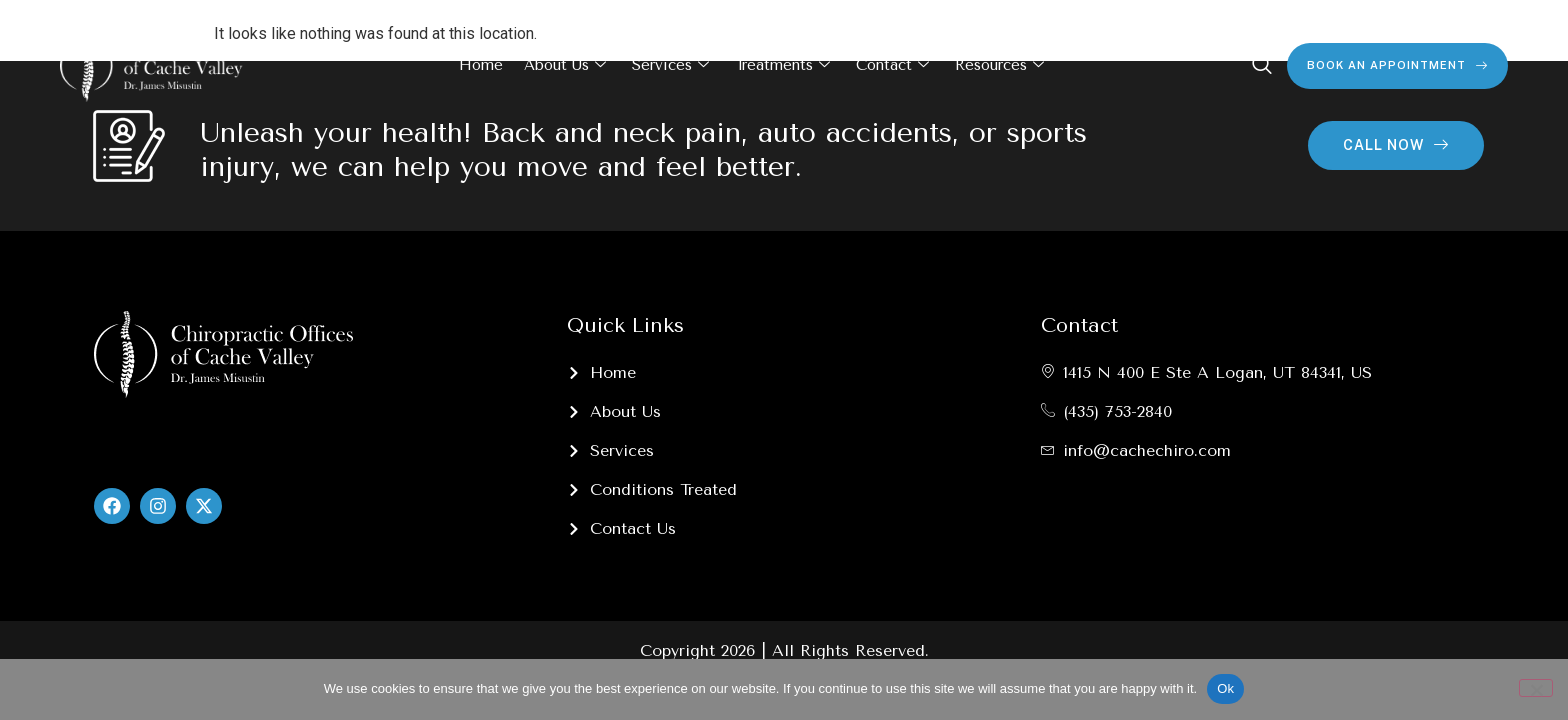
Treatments (782, 66)
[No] (1536, 688)
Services (670, 66)
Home (482, 65)
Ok (1225, 688)
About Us (565, 66)
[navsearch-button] (1262, 66)
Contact (892, 66)
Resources (999, 66)
